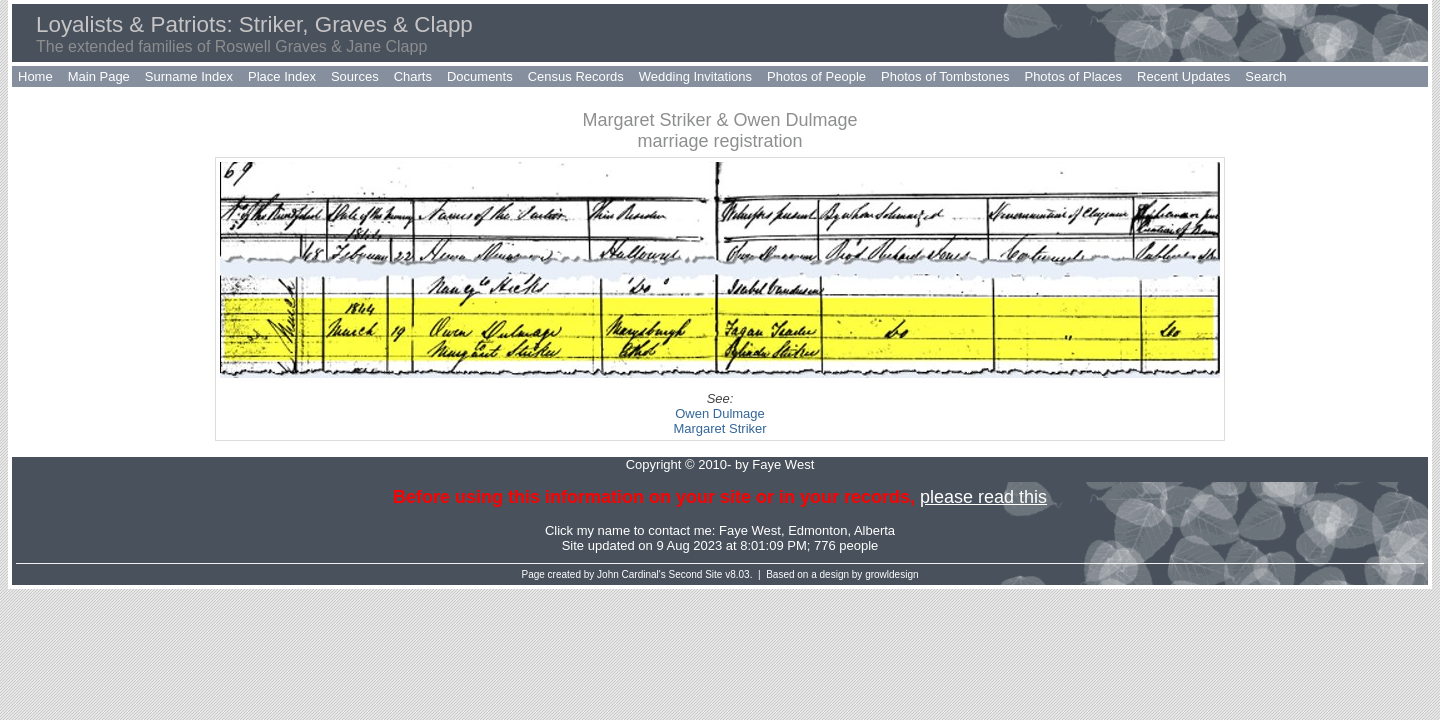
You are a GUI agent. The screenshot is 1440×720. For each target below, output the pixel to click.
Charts (413, 76)
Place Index (282, 76)
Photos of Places (1073, 76)
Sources (355, 76)
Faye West (750, 530)
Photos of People (816, 76)
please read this (983, 497)
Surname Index (189, 76)
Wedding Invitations (695, 76)
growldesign (891, 574)
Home (35, 76)
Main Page (99, 76)
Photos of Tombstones (945, 76)
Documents (480, 76)
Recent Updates (1183, 76)
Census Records (576, 76)
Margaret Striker (719, 428)
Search (1265, 76)
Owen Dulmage (720, 413)
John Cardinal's (631, 574)
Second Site (696, 574)
